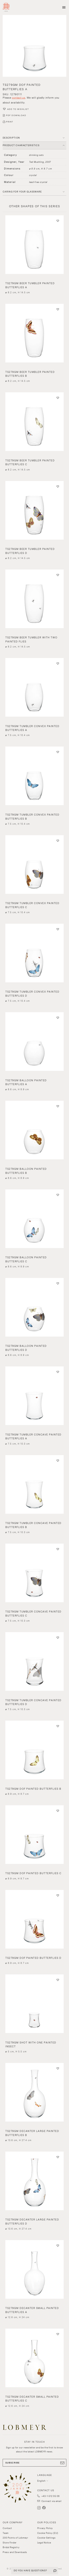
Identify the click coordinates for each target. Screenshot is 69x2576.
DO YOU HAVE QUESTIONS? (30, 2570)
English (41, 2481)
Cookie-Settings (46, 2538)
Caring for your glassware (22, 191)
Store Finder (10, 2542)
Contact (7, 2528)
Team (6, 2533)
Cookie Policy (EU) (47, 2533)
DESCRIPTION (11, 138)
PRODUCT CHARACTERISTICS (21, 145)
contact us (18, 97)
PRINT (9, 122)
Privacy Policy (45, 2528)
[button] (34, 46)
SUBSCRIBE (34, 2463)
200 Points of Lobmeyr (15, 2538)
